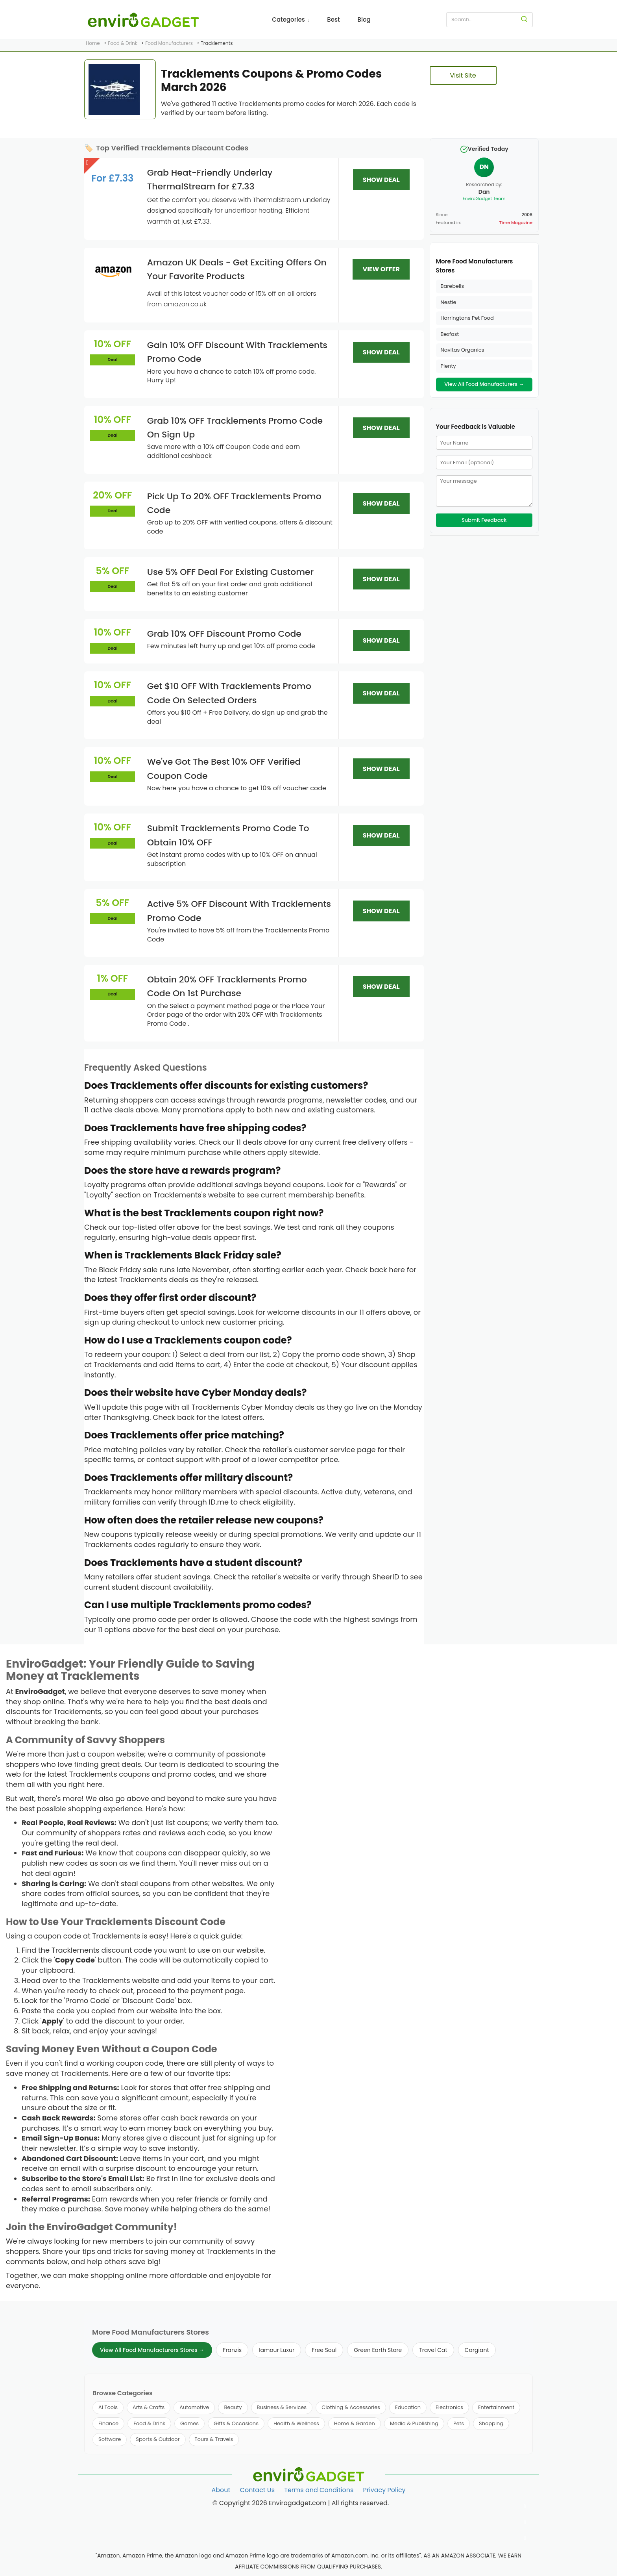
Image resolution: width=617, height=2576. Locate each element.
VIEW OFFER (380, 269)
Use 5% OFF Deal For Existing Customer (230, 572)
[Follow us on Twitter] (525, 2522)
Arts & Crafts (148, 2407)
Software (109, 2439)
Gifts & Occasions (236, 2423)
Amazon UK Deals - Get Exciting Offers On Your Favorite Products (237, 269)
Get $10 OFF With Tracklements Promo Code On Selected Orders (229, 693)
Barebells (452, 286)
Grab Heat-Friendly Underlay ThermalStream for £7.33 (210, 180)
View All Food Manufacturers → (484, 384)
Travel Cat (433, 2350)
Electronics (449, 2407)
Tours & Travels (214, 2439)
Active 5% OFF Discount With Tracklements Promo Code (239, 911)
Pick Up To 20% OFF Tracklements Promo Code (234, 503)
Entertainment (496, 2407)
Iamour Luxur (276, 2350)
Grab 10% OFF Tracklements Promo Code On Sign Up (235, 428)
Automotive (194, 2407)
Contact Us (257, 2489)
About (220, 2489)
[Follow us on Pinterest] (525, 2538)
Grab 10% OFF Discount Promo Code (224, 634)
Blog (364, 19)
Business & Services (282, 2407)
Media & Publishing (414, 2423)
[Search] (524, 19)
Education (408, 2407)
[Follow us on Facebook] (525, 2507)
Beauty (233, 2407)
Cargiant (477, 2350)
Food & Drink (149, 2423)
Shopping (491, 2423)
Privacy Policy (384, 2489)
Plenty (448, 366)
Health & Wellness (296, 2423)
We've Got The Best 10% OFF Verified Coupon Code (224, 769)
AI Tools (108, 2407)
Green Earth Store (378, 2350)
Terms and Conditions (318, 2489)
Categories (290, 19)
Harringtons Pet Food (467, 318)
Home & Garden (354, 2423)
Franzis (232, 2350)
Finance (108, 2423)
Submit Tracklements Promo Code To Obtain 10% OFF (228, 835)
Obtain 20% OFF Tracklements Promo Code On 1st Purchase (227, 986)
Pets (458, 2423)
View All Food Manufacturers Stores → (152, 2350)
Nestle (448, 302)
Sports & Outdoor (157, 2439)
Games (189, 2423)
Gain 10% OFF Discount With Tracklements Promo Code (237, 352)
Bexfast (450, 334)
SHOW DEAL (381, 179)
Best (333, 19)
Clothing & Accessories (350, 2407)
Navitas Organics (462, 350)
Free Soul (324, 2350)
